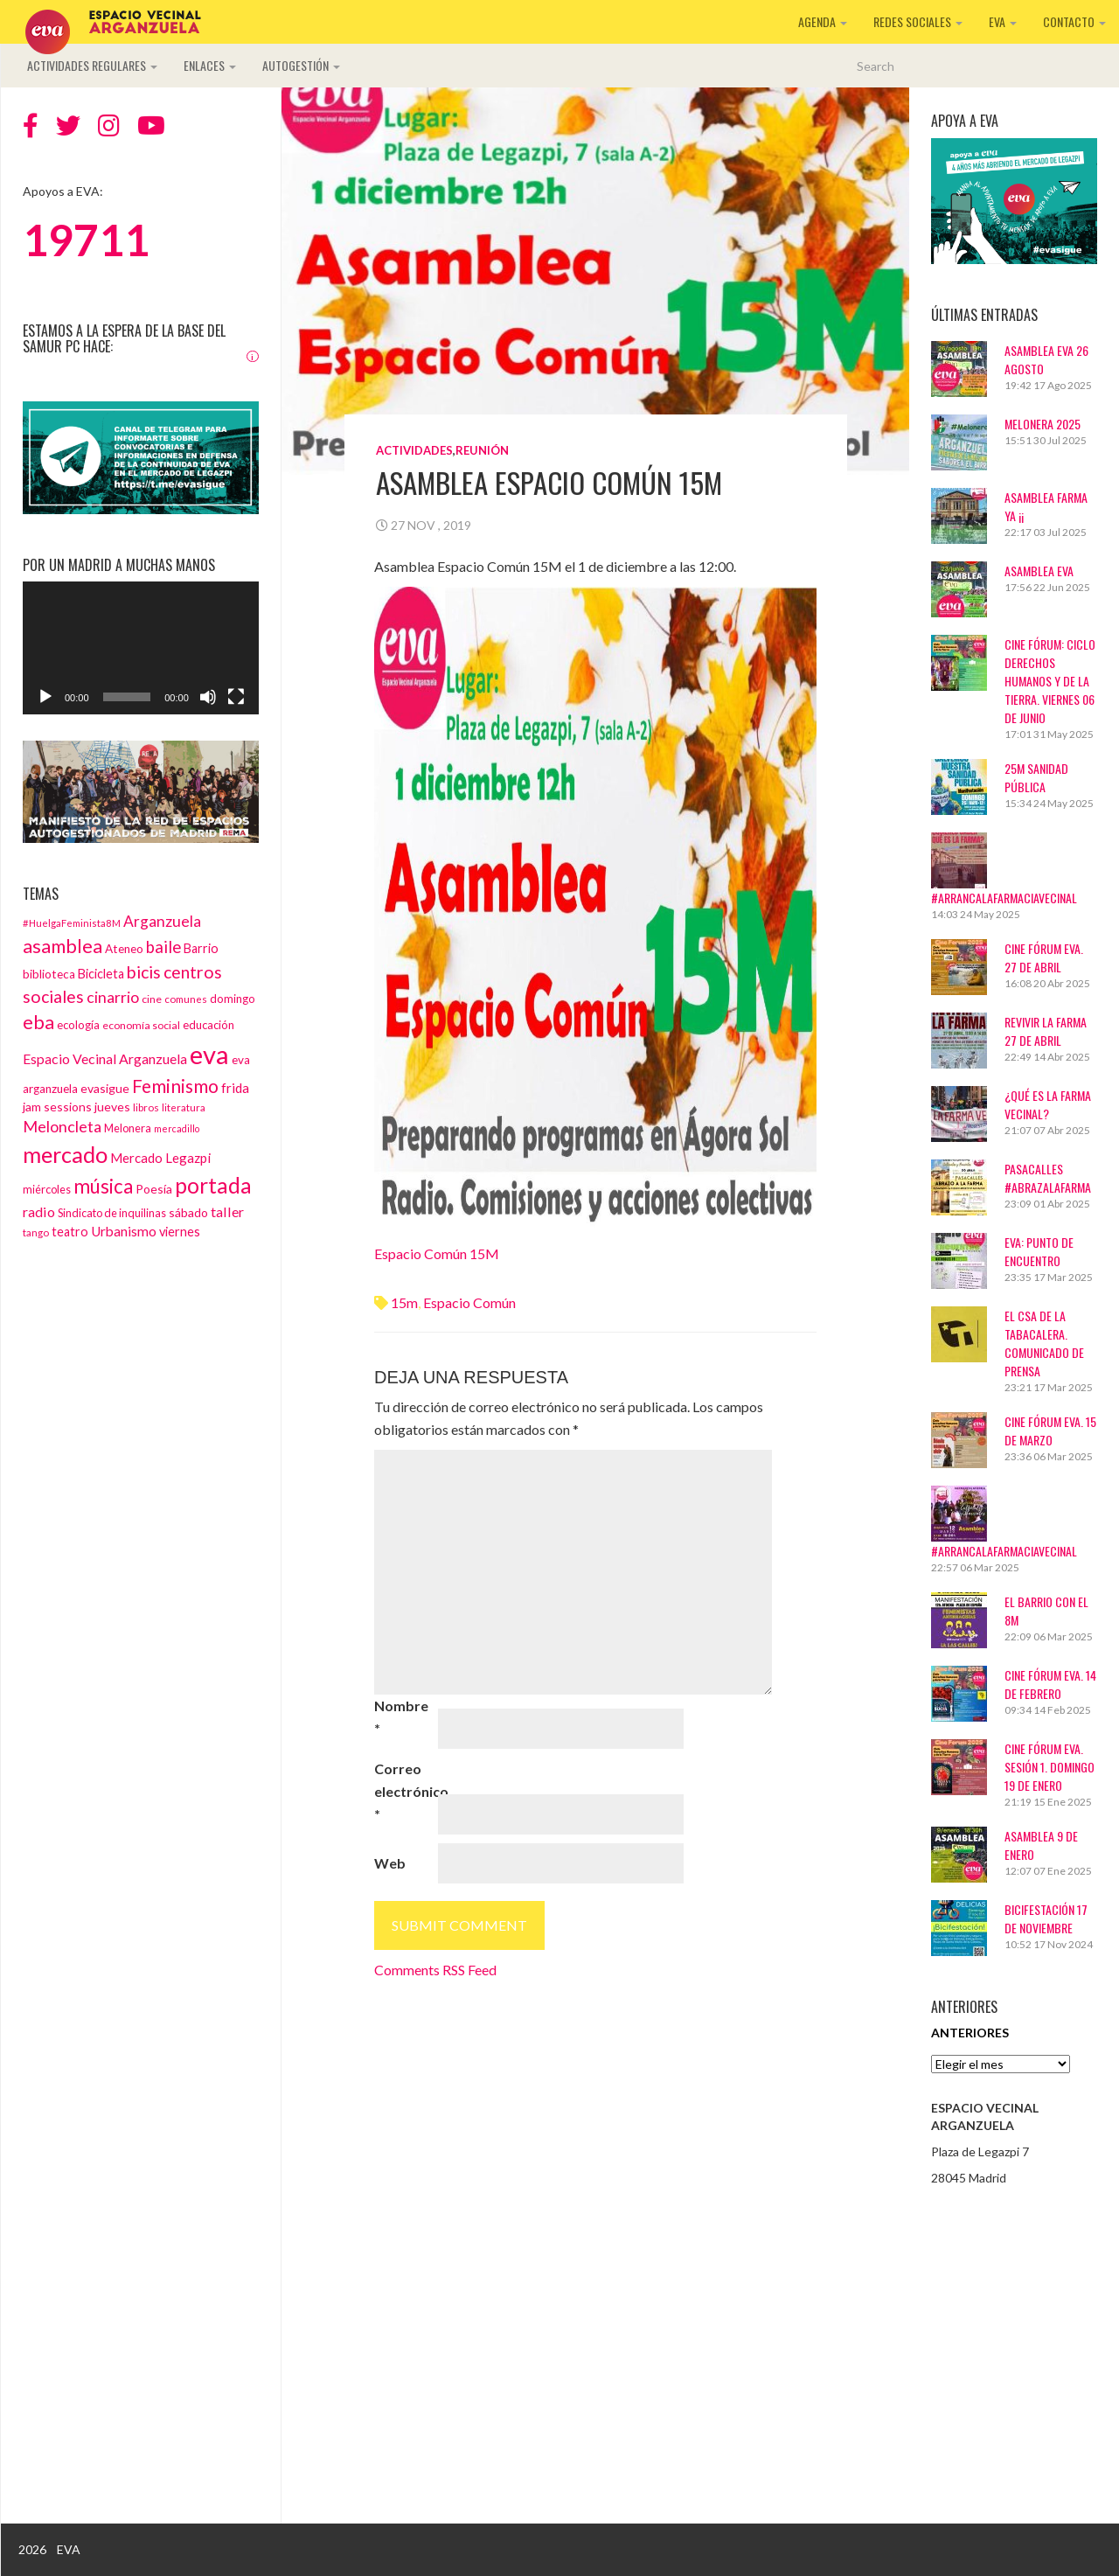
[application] (141, 647)
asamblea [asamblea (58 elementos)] (62, 945)
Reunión (482, 450)
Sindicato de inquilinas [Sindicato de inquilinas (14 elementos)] (112, 1213)
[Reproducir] (45, 697)
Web (390, 1863)
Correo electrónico (404, 1791)
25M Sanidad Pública (1036, 777)
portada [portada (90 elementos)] (213, 1185)
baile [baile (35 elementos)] (163, 947)
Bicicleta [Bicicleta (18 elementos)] (101, 973)
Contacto (1074, 21)
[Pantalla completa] (236, 697)
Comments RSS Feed (435, 1969)
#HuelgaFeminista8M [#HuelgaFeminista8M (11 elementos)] (72, 923)
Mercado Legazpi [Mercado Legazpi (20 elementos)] (160, 1158)
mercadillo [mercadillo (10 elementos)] (176, 1128)
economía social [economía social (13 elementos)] (141, 1025)
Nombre (401, 1717)
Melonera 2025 (1042, 423)
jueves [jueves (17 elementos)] (112, 1106)
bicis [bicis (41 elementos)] (144, 972)
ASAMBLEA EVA (1039, 570)
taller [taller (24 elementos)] (227, 1211)
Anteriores (970, 2032)
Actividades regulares (92, 65)
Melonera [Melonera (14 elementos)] (127, 1128)
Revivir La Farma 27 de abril (1045, 1031)
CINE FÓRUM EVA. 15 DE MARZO (1050, 1430)
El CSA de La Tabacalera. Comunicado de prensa (1044, 1343)
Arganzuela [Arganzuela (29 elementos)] (162, 921)
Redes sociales (918, 21)
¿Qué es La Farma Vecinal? (1047, 1104)
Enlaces (210, 65)
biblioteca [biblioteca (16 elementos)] (49, 974)
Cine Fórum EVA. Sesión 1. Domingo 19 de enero (1049, 1766)
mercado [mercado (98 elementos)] (65, 1154)
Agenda (822, 21)
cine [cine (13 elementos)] (152, 999)
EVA (1003, 21)
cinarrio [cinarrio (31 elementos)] (113, 996)
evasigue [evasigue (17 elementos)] (104, 1088)
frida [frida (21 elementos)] (235, 1088)
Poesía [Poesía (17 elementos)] (154, 1188)
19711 (86, 239)
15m (404, 1302)
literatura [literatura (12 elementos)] (183, 1107)
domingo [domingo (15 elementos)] (232, 999)
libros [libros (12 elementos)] (146, 1107)
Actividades (414, 450)
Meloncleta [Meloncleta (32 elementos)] (62, 1126)
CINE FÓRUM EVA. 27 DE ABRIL (1043, 957)
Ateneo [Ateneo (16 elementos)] (124, 949)
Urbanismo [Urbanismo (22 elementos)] (123, 1231)
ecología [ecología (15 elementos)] (78, 1025)
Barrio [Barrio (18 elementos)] (201, 948)
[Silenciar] (208, 697)
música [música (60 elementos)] (103, 1186)
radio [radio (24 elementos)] (39, 1211)
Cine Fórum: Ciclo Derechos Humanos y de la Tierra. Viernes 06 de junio (1049, 681)
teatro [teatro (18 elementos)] (70, 1231)
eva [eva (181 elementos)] (209, 1054)
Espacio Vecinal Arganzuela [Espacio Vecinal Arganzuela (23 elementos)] (105, 1058)
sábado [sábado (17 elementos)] (188, 1212)
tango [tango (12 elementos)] (36, 1232)
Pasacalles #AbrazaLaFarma (1047, 1177)
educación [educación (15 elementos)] (208, 1025)
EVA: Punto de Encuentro (1039, 1251)
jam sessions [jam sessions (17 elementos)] (57, 1106)
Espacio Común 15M (436, 1253)
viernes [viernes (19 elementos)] (179, 1231)
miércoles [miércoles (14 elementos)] (47, 1189)
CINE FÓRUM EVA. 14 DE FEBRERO (1050, 1684)
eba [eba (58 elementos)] (38, 1022)
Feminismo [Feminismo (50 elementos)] (175, 1086)
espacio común (469, 1302)
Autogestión (301, 65)
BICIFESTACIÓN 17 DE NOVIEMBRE (1046, 1918)
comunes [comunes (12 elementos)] (185, 998)
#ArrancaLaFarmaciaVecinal (1004, 897)
